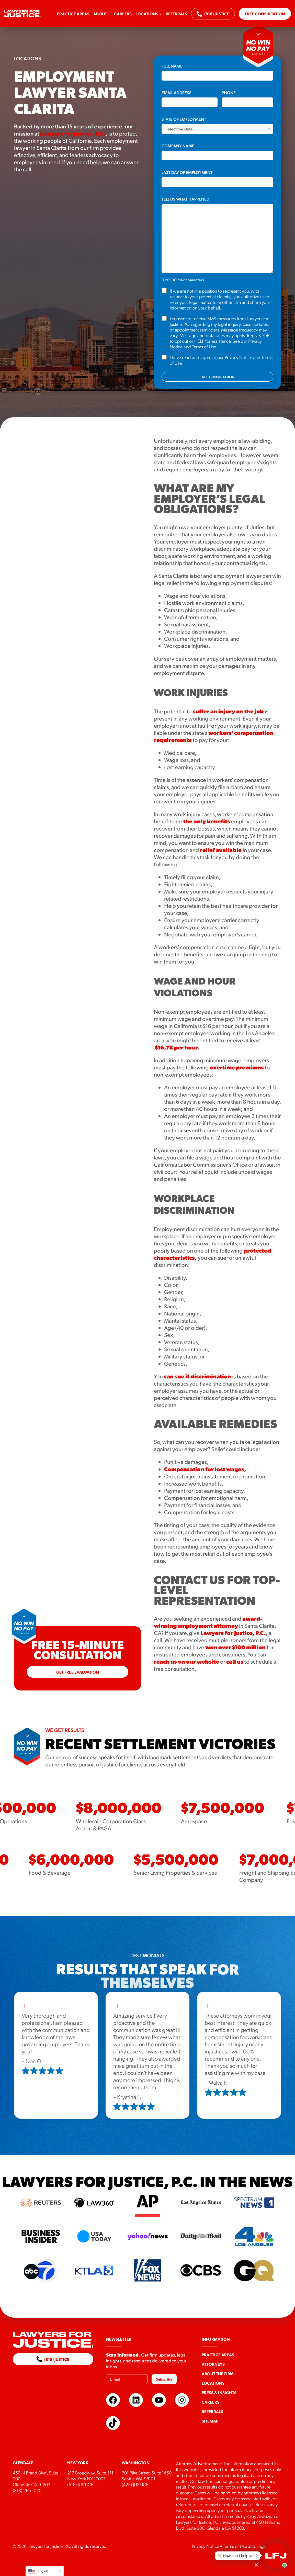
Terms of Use (204, 346)
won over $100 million (235, 1647)
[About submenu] (109, 14)
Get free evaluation (77, 1672)
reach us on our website (186, 1661)
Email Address (176, 92)
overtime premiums (236, 1067)
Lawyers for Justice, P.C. (72, 133)
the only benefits (206, 821)
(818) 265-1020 (27, 2490)
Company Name (178, 145)
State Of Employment (184, 119)
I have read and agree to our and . (221, 360)
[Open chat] (256, 2564)
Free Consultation (265, 13)
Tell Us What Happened (185, 199)
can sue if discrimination (197, 1376)
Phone (229, 92)
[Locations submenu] (160, 14)
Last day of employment (187, 172)
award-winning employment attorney (208, 1622)
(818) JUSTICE (213, 14)
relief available (220, 849)
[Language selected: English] (45, 2571)
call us (234, 1661)
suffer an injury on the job (228, 711)
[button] (250, 2555)
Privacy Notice (238, 357)
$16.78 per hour (175, 1047)
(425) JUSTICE (135, 2484)
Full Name (172, 66)
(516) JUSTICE (80, 2484)
